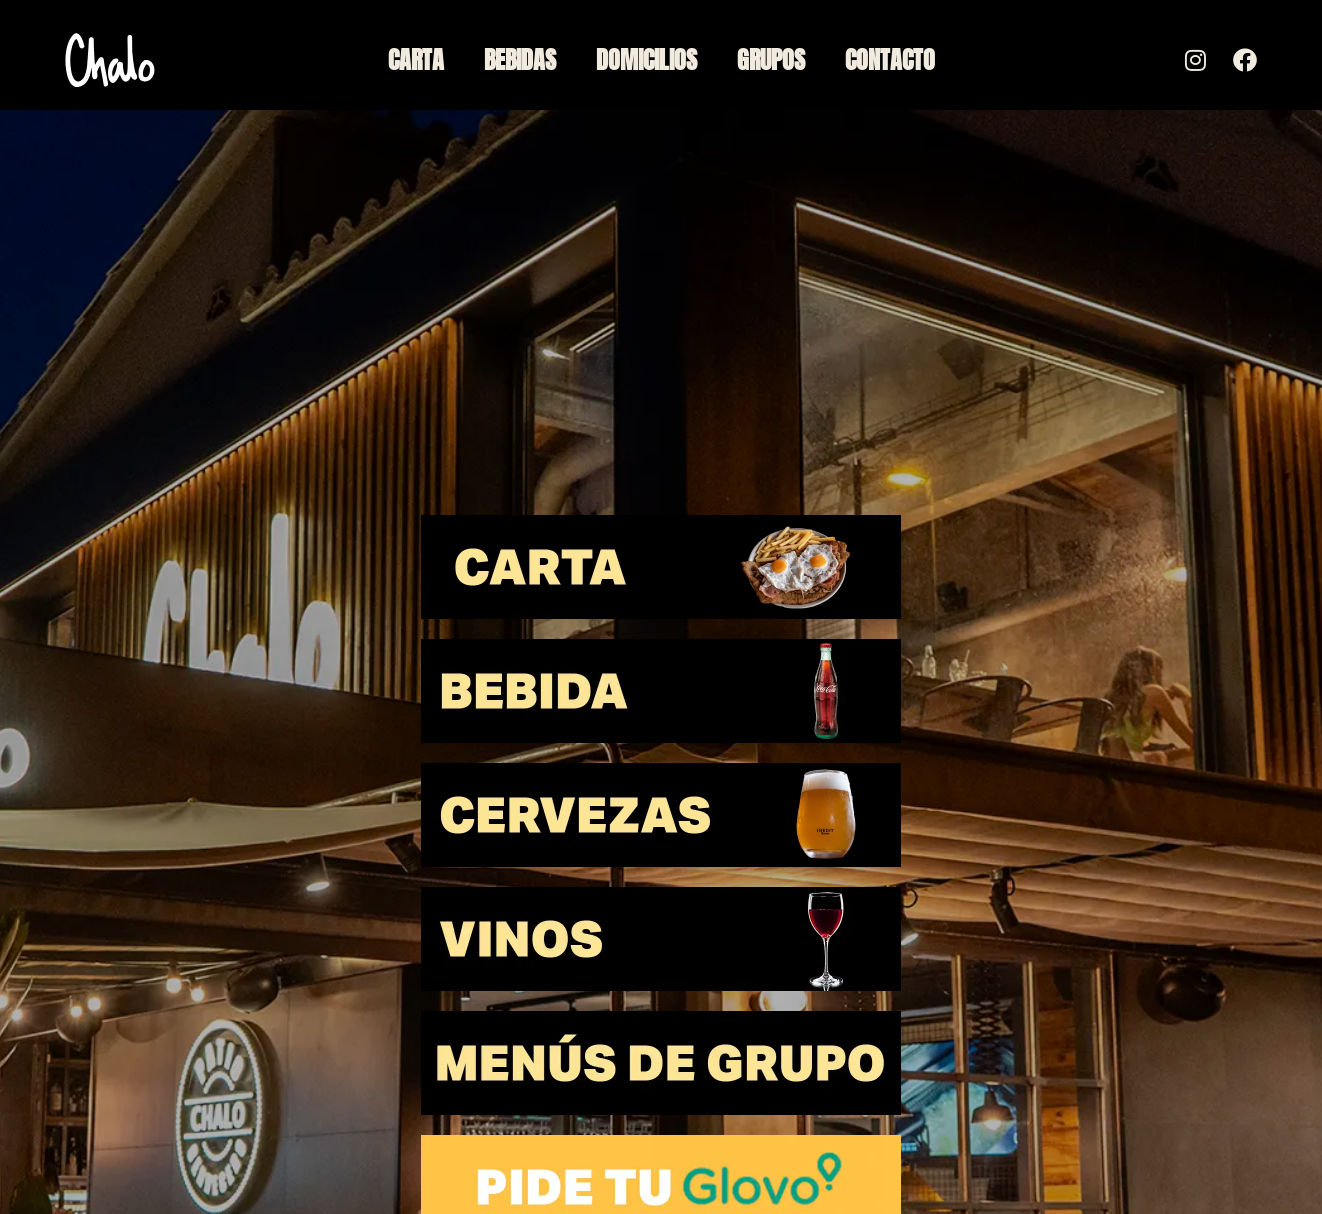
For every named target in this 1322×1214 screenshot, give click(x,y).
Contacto (890, 60)
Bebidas (520, 60)
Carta (416, 60)
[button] (661, 567)
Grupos (771, 60)
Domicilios (646, 60)
